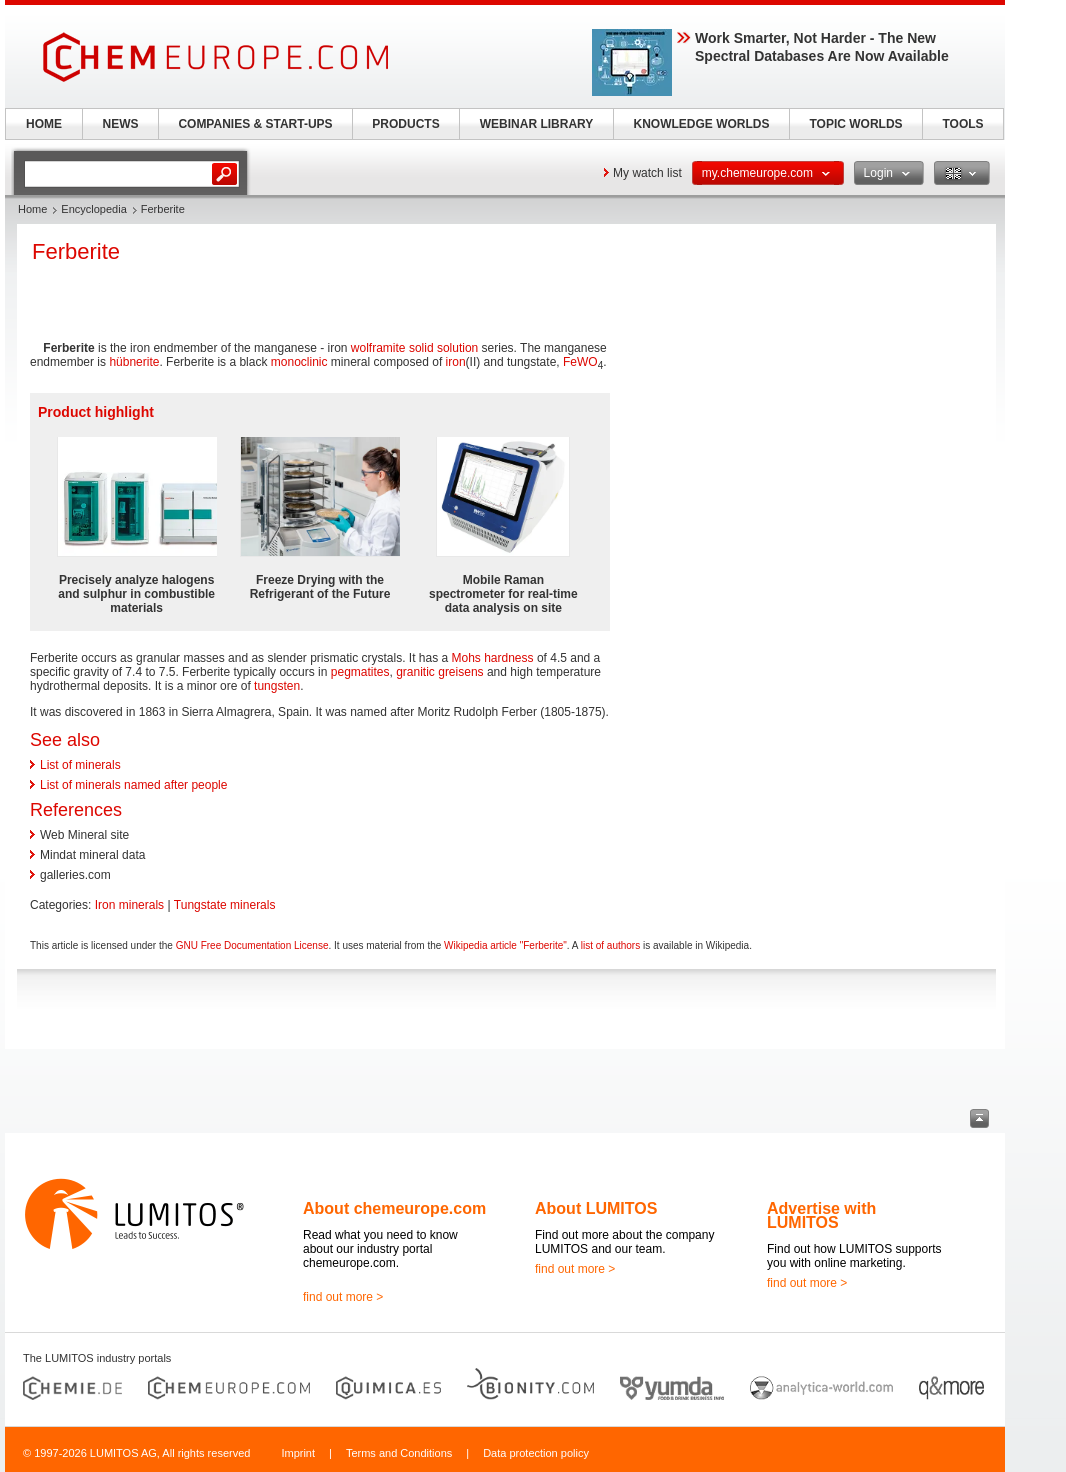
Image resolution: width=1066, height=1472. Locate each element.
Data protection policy (536, 1453)
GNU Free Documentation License (252, 945)
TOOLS (962, 124)
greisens (460, 672)
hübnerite (134, 362)
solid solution (443, 348)
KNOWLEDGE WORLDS (702, 124)
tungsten (277, 686)
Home (32, 209)
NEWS (121, 124)
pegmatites (360, 672)
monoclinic (299, 362)
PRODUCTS (405, 124)
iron (456, 362)
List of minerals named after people (133, 785)
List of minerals (80, 765)
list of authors (610, 945)
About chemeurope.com (394, 1208)
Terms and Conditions (399, 1453)
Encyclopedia (93, 209)
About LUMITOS (596, 1208)
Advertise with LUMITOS (821, 1215)
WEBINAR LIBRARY (537, 124)
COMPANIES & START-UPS (255, 124)
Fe (570, 362)
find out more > (343, 1297)
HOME (44, 124)
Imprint (298, 1453)
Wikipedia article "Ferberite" (505, 945)
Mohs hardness (493, 658)
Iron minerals (129, 905)
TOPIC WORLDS (855, 124)
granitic (415, 672)
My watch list (647, 173)
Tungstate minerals (225, 905)
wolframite (378, 348)
